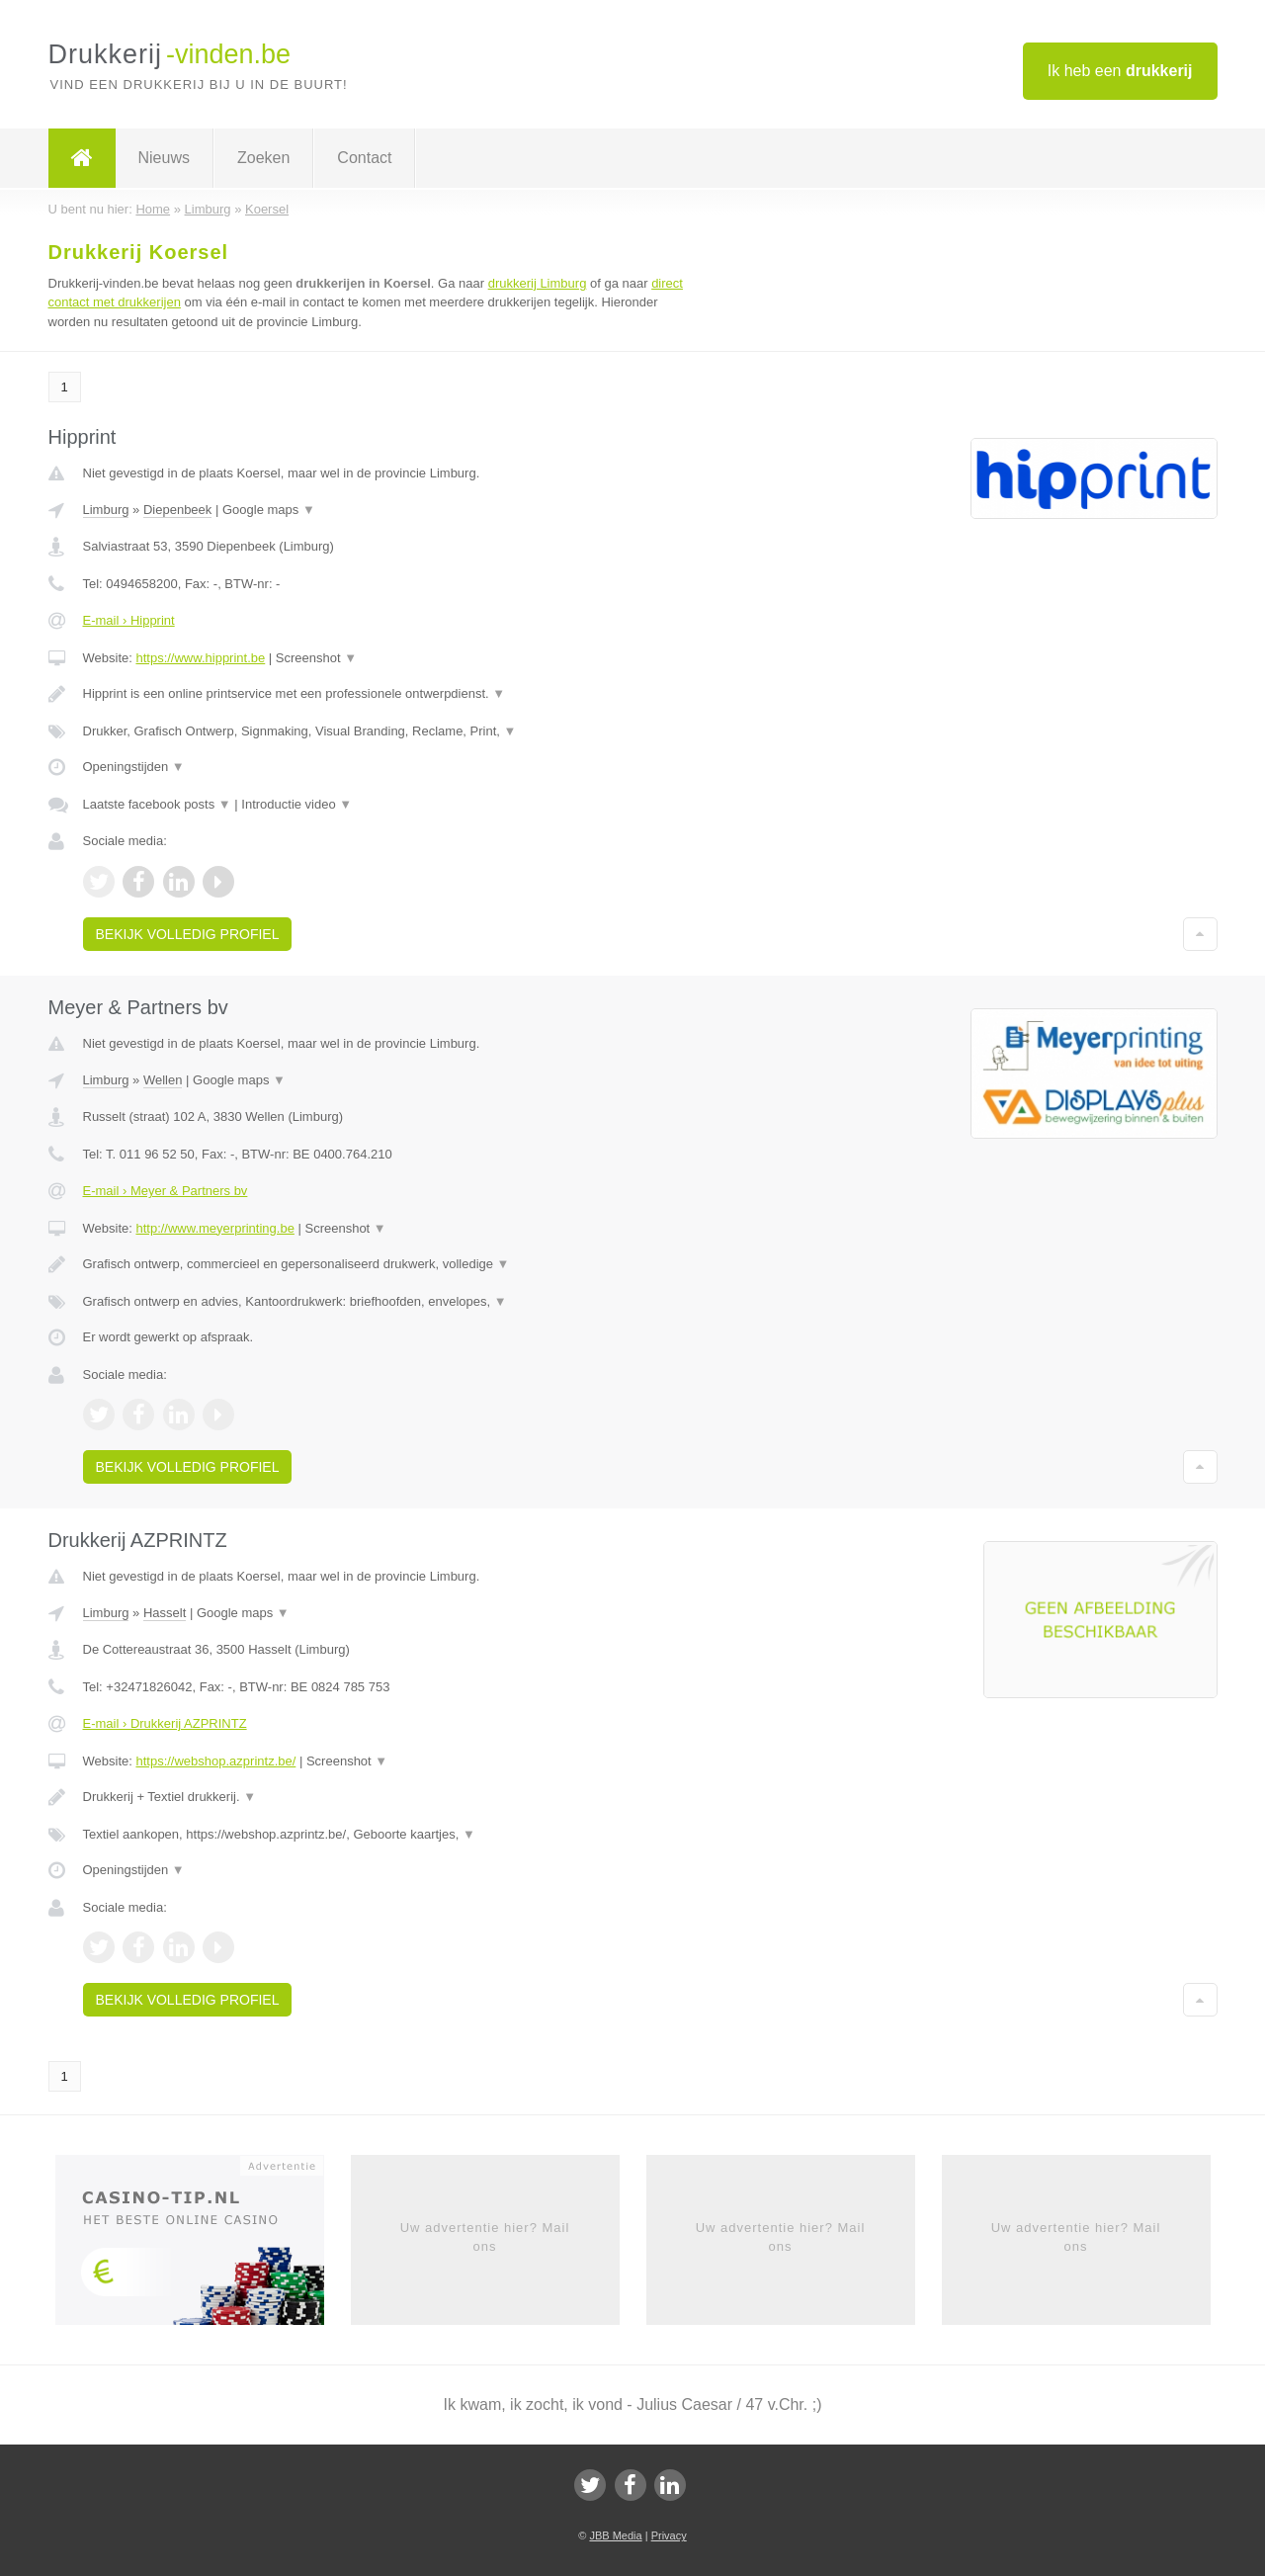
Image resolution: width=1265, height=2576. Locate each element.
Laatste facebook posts (157, 804)
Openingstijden (134, 766)
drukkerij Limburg (537, 283)
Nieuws (164, 157)
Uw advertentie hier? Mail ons (485, 2236)
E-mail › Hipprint (129, 620)
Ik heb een (1120, 70)
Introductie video (296, 804)
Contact (364, 157)
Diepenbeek (177, 509)
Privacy (669, 2535)
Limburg (106, 509)
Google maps (268, 509)
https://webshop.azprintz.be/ (215, 1761)
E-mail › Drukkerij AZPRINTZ (165, 1723)
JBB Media (615, 2535)
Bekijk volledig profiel (188, 934)
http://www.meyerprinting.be (214, 1228)
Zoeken (263, 157)
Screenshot (316, 657)
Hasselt (164, 1612)
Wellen (163, 1080)
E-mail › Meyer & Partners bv (165, 1190)
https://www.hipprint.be (200, 657)
